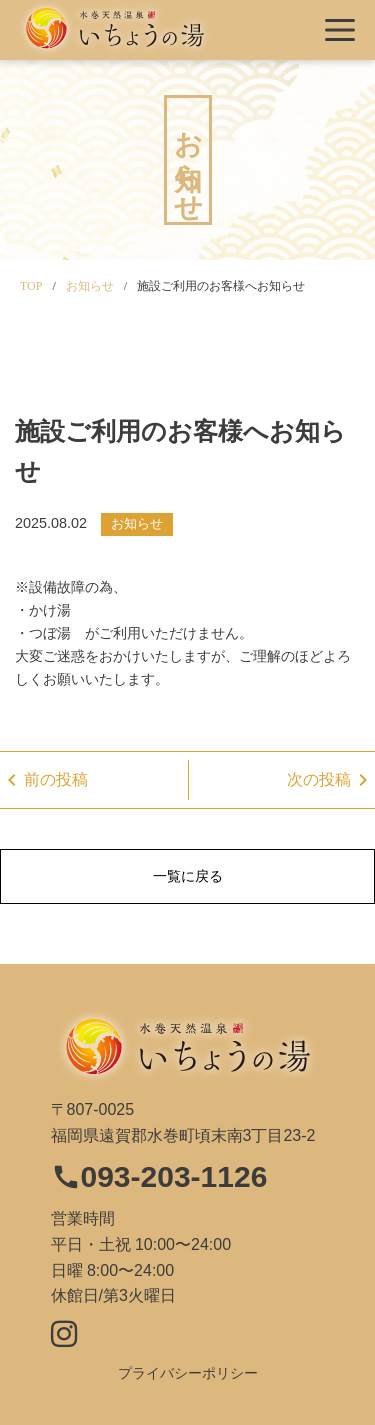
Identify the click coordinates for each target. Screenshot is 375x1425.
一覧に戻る (188, 876)
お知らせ (137, 523)
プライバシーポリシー (188, 1373)
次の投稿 (331, 780)
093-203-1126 (159, 1176)
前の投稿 (44, 780)
